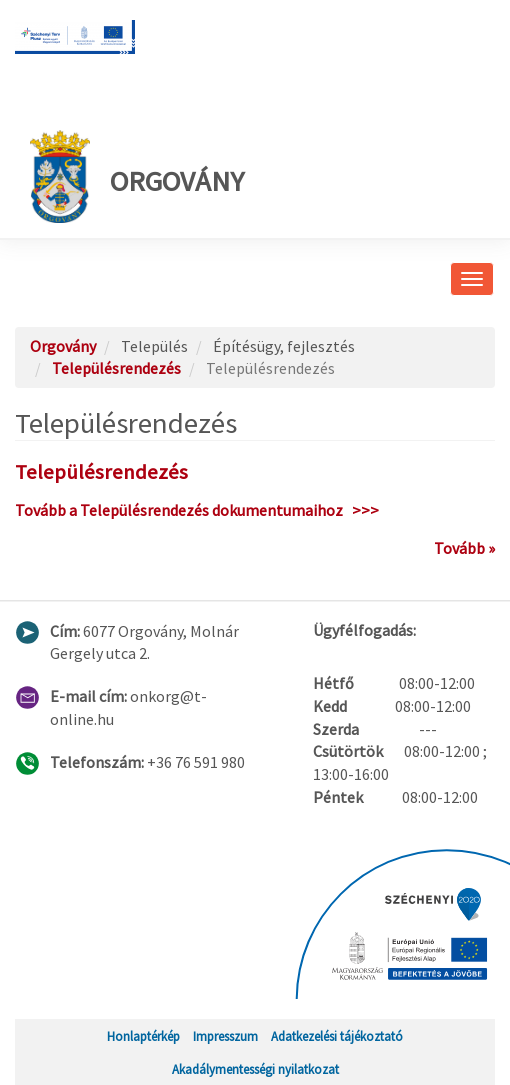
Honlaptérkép (143, 1036)
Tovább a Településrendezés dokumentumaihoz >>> (197, 510)
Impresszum (225, 1036)
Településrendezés (116, 368)
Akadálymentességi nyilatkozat (255, 1069)
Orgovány (137, 176)
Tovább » (464, 548)
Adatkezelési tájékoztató (337, 1036)
